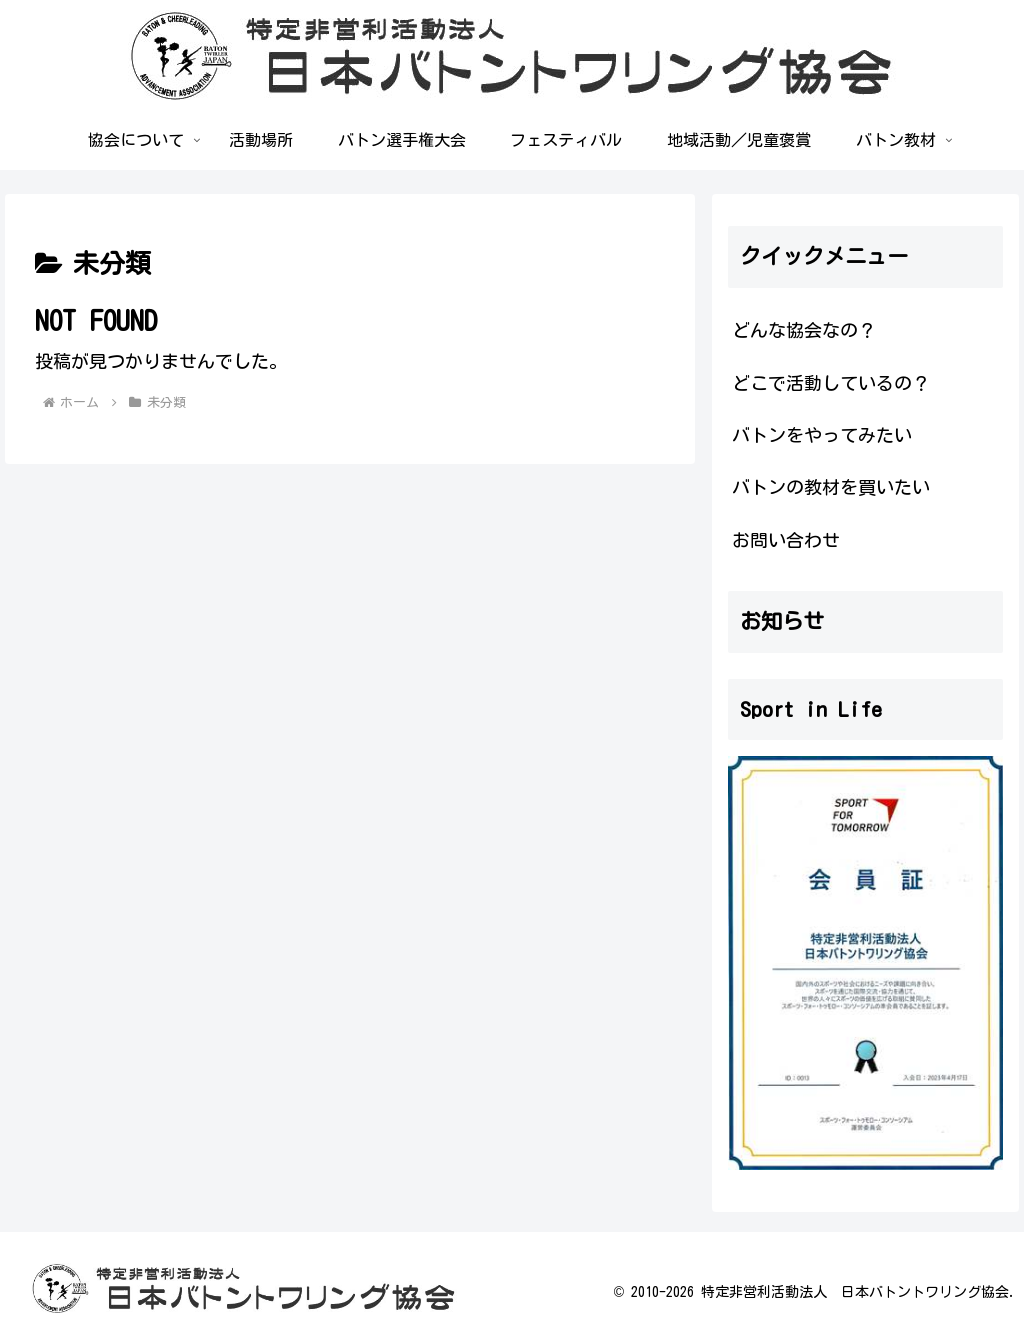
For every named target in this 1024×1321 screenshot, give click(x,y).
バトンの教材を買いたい (831, 487)
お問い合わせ (786, 540)
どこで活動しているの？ (831, 383)
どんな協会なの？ (804, 330)
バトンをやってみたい (822, 435)
